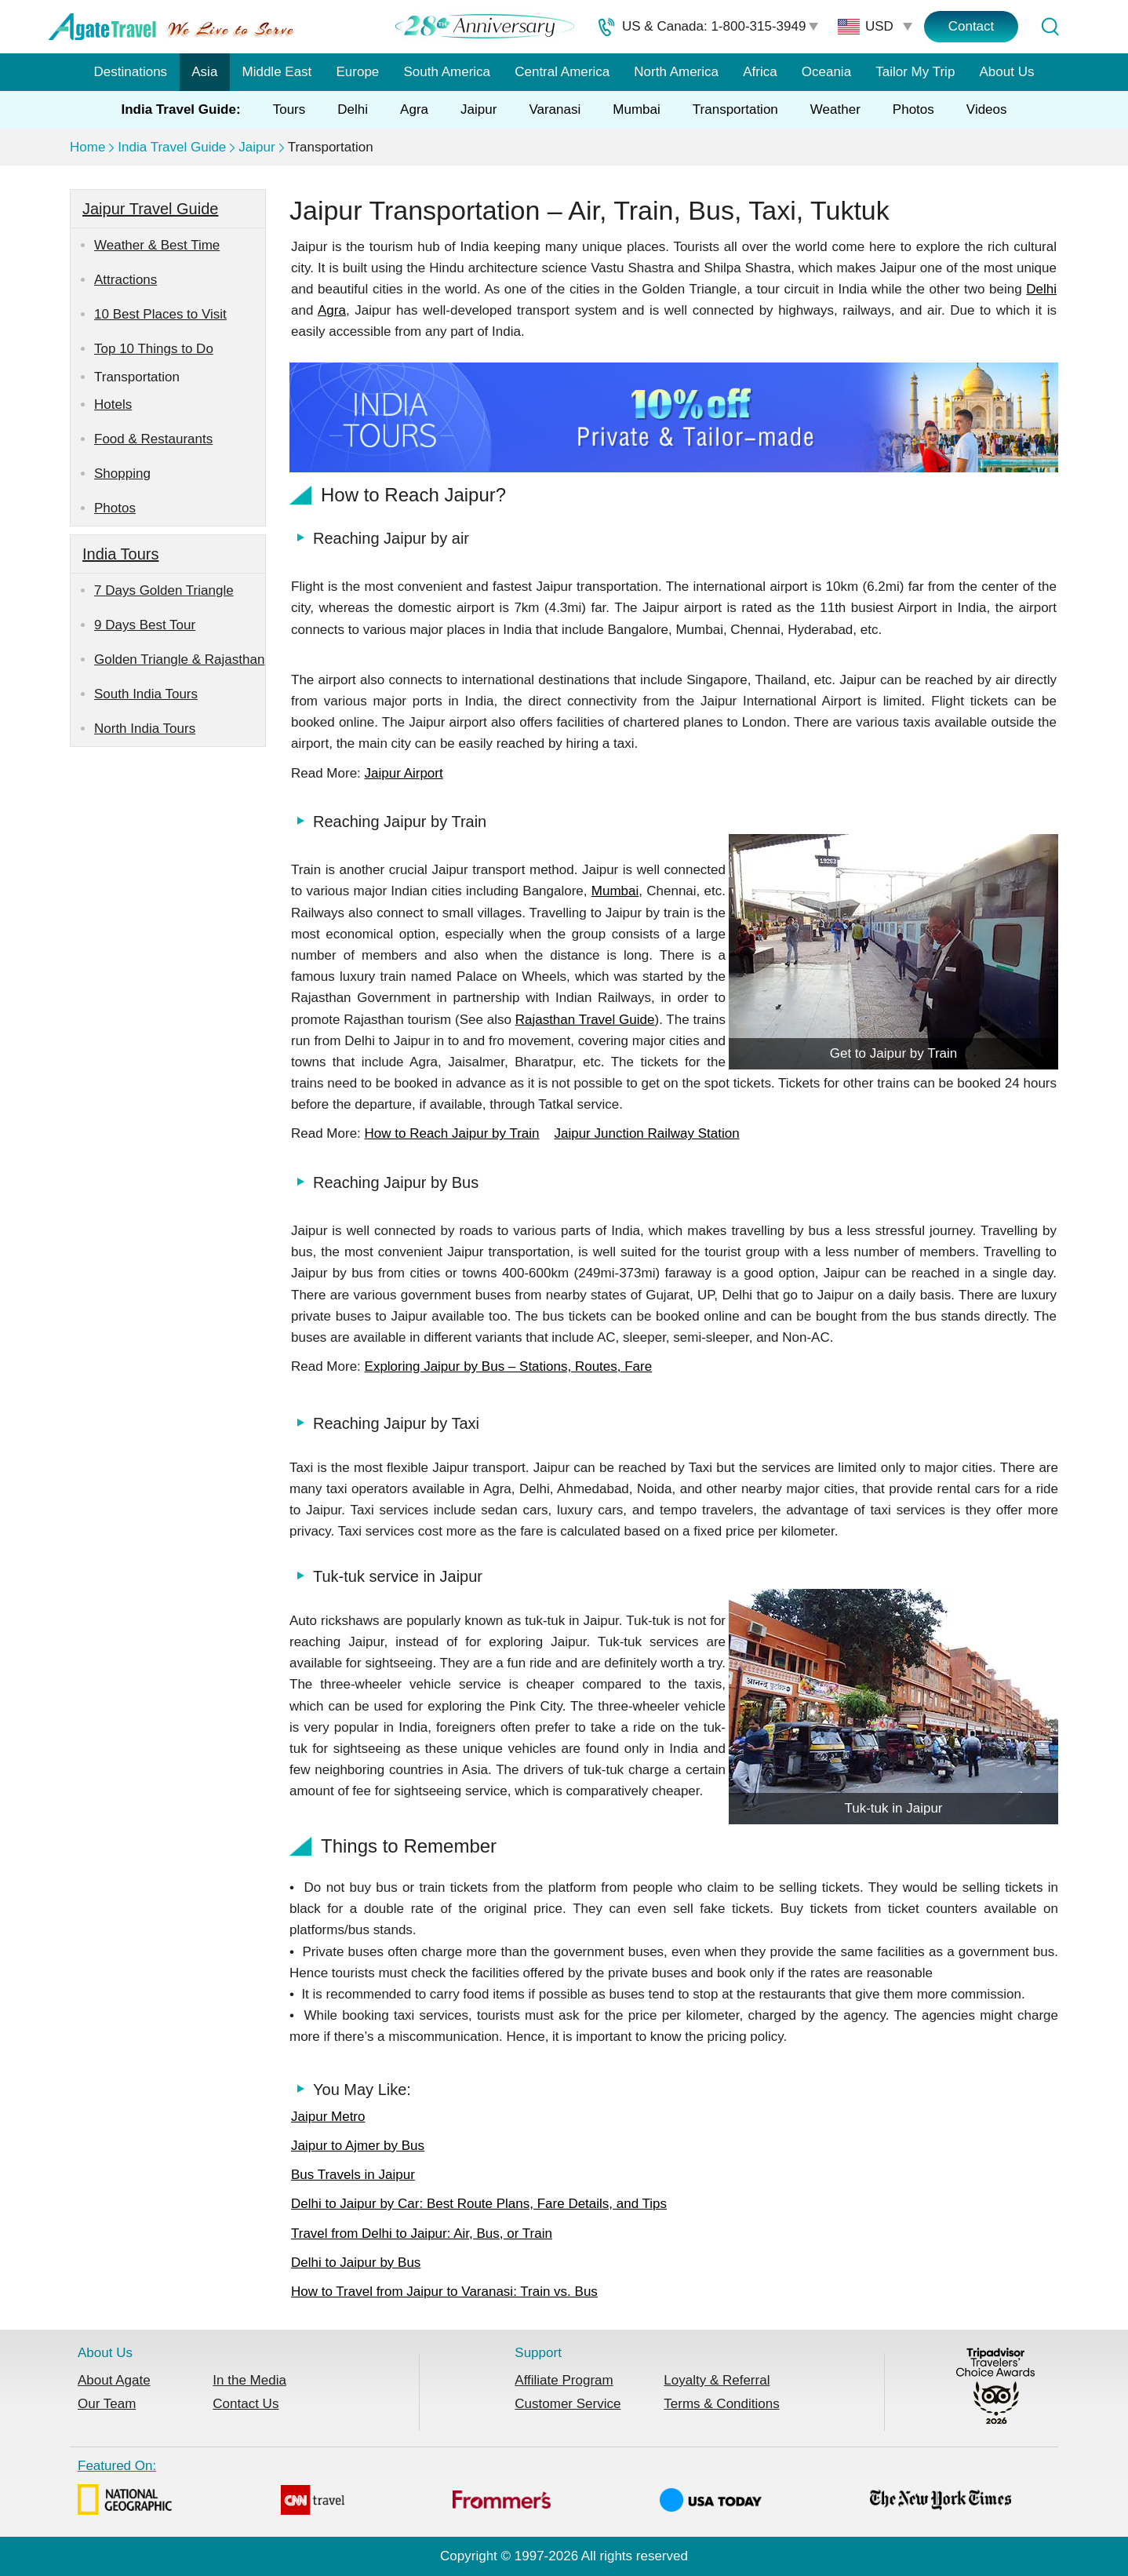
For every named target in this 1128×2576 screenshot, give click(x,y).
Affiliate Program (564, 2380)
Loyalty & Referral (717, 2380)
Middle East (277, 71)
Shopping (122, 473)
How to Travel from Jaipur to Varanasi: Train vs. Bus (444, 2291)
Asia (204, 71)
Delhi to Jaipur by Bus (355, 2262)
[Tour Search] (1049, 26)
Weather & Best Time (157, 245)
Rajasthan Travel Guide (585, 1019)
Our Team (107, 2403)
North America (676, 71)
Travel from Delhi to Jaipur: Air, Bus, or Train (421, 2233)
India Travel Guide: (181, 109)
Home (87, 147)
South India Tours (146, 694)
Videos (986, 109)
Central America (562, 71)
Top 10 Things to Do (153, 348)
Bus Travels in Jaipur (353, 2174)
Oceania (826, 71)
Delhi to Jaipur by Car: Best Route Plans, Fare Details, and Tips (479, 2203)
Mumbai (636, 109)
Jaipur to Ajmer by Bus (357, 2145)
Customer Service (567, 2403)
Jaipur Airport (404, 773)
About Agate (114, 2380)
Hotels (113, 404)
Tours (289, 109)
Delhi (352, 109)
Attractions (125, 279)
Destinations (131, 71)
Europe (358, 71)
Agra (414, 109)
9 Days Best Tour (144, 625)
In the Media (249, 2380)
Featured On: (544, 2489)
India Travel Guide (172, 147)
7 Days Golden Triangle (164, 590)
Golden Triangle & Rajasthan (179, 659)
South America (446, 71)
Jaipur (478, 109)
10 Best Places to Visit (160, 314)
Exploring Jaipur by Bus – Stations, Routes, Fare (509, 1366)
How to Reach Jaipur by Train (452, 1133)
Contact (971, 26)
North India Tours (144, 728)
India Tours (120, 554)
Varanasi (554, 109)
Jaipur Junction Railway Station (646, 1133)
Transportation (735, 109)
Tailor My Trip (915, 71)
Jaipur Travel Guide (150, 208)
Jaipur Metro (328, 2116)
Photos (913, 109)
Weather (835, 109)
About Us (1007, 71)
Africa (760, 71)
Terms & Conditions (721, 2403)
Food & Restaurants (153, 439)
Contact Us (245, 2403)
